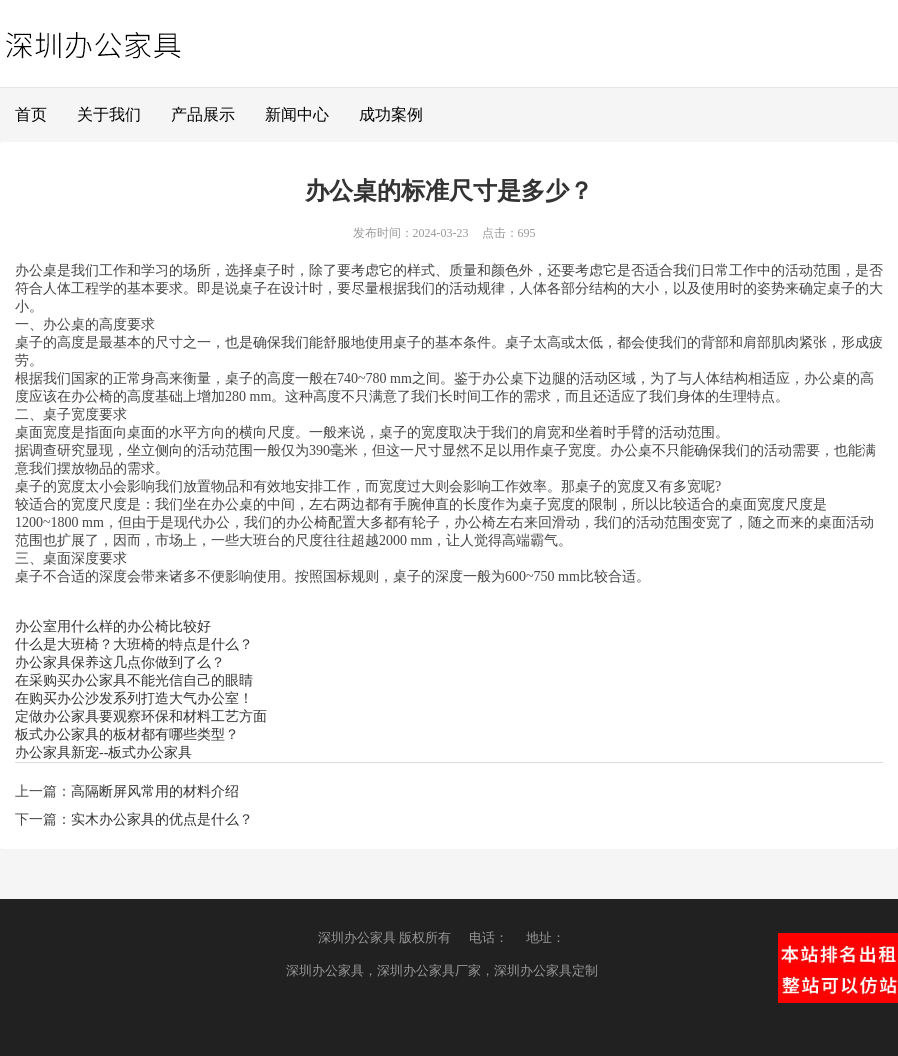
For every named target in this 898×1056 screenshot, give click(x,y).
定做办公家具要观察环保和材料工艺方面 (141, 716)
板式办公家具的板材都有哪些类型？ (127, 734)
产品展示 (203, 114)
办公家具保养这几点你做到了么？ (120, 662)
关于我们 (109, 114)
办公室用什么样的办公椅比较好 (113, 626)
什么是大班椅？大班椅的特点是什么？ (134, 644)
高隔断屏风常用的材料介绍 (155, 791)
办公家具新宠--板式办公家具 (103, 752)
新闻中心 (297, 114)
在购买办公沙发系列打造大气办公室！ (134, 698)
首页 (31, 114)
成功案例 (391, 114)
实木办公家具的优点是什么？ (162, 819)
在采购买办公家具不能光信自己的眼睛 (134, 680)
